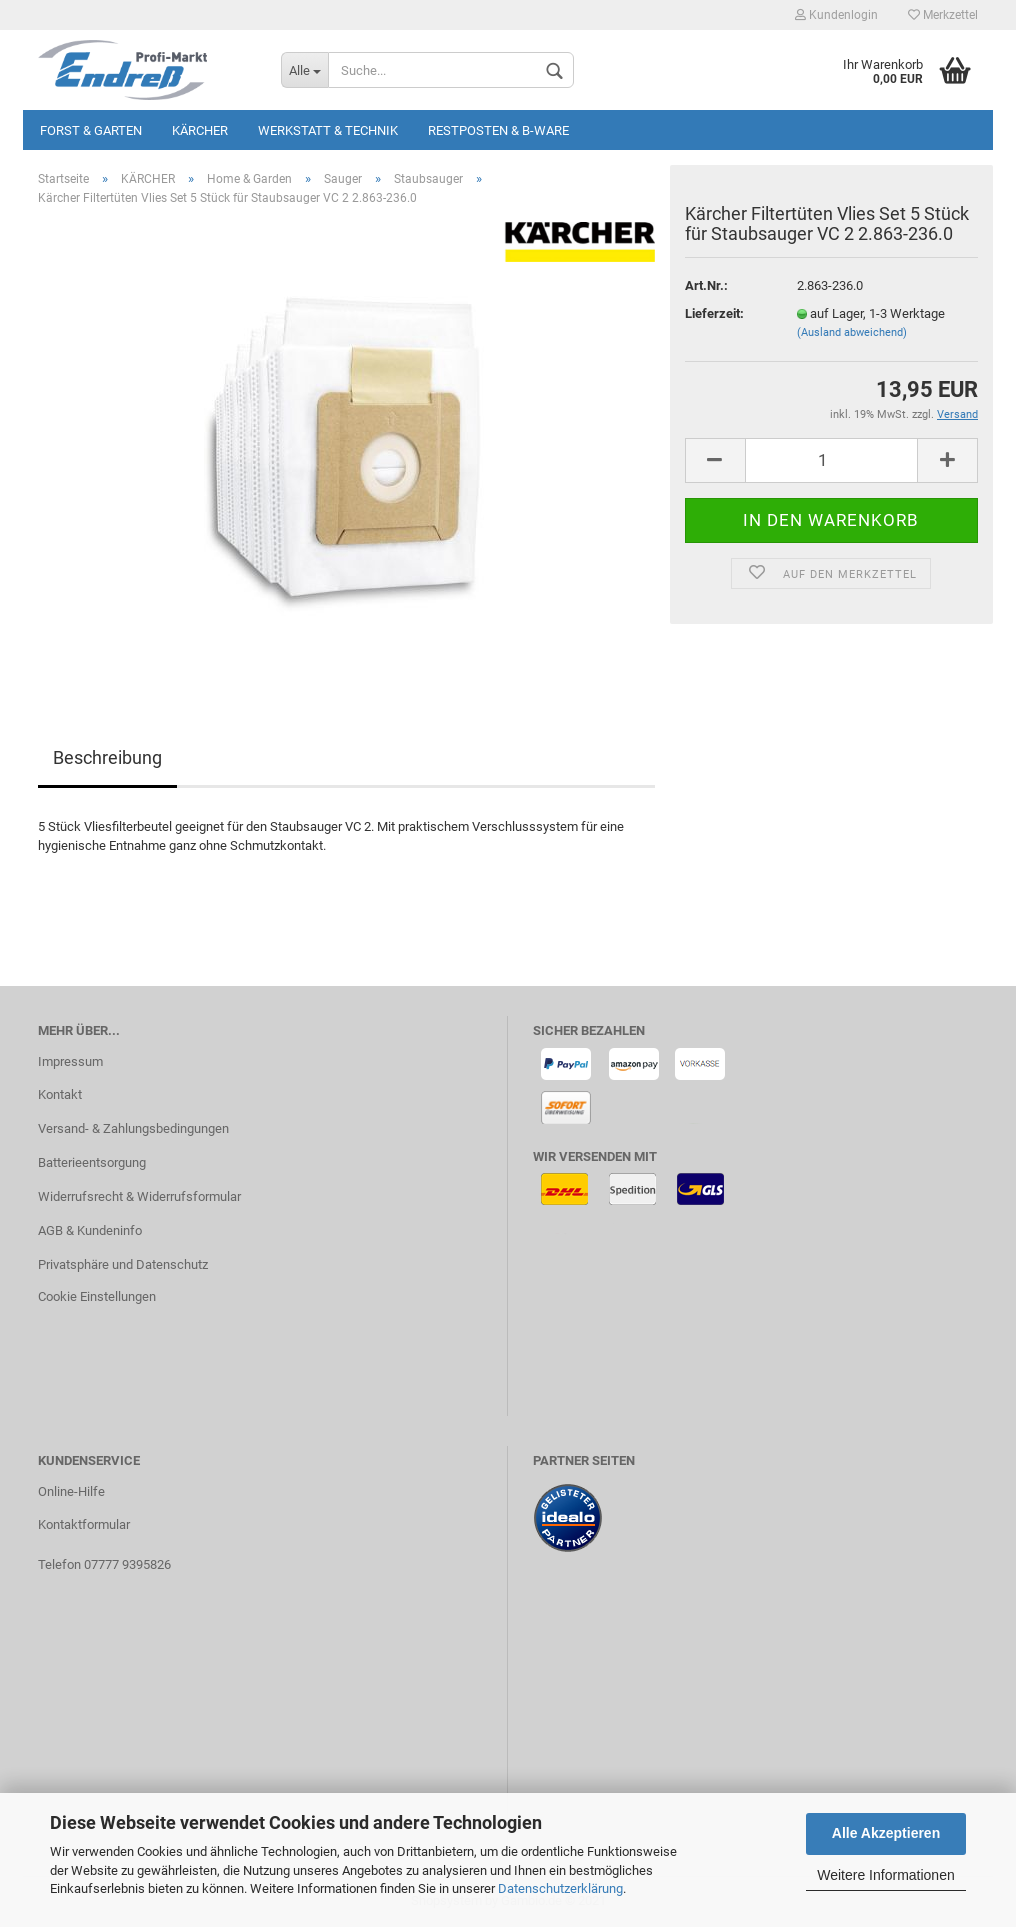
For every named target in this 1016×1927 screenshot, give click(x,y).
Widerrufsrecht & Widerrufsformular (139, 1196)
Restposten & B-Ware (498, 130)
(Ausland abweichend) (852, 332)
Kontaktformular (84, 1524)
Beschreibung (107, 757)
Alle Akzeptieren (886, 1833)
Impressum (70, 1061)
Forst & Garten (91, 130)
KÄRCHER (200, 130)
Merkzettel (943, 15)
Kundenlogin (836, 15)
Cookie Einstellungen (97, 1296)
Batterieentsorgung (92, 1162)
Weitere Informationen (885, 1875)
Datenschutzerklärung (560, 1888)
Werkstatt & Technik (328, 130)
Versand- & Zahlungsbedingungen (133, 1128)
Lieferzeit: (714, 313)
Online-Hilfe (71, 1491)
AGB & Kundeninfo (90, 1230)
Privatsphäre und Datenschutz (123, 1264)
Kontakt (60, 1094)
